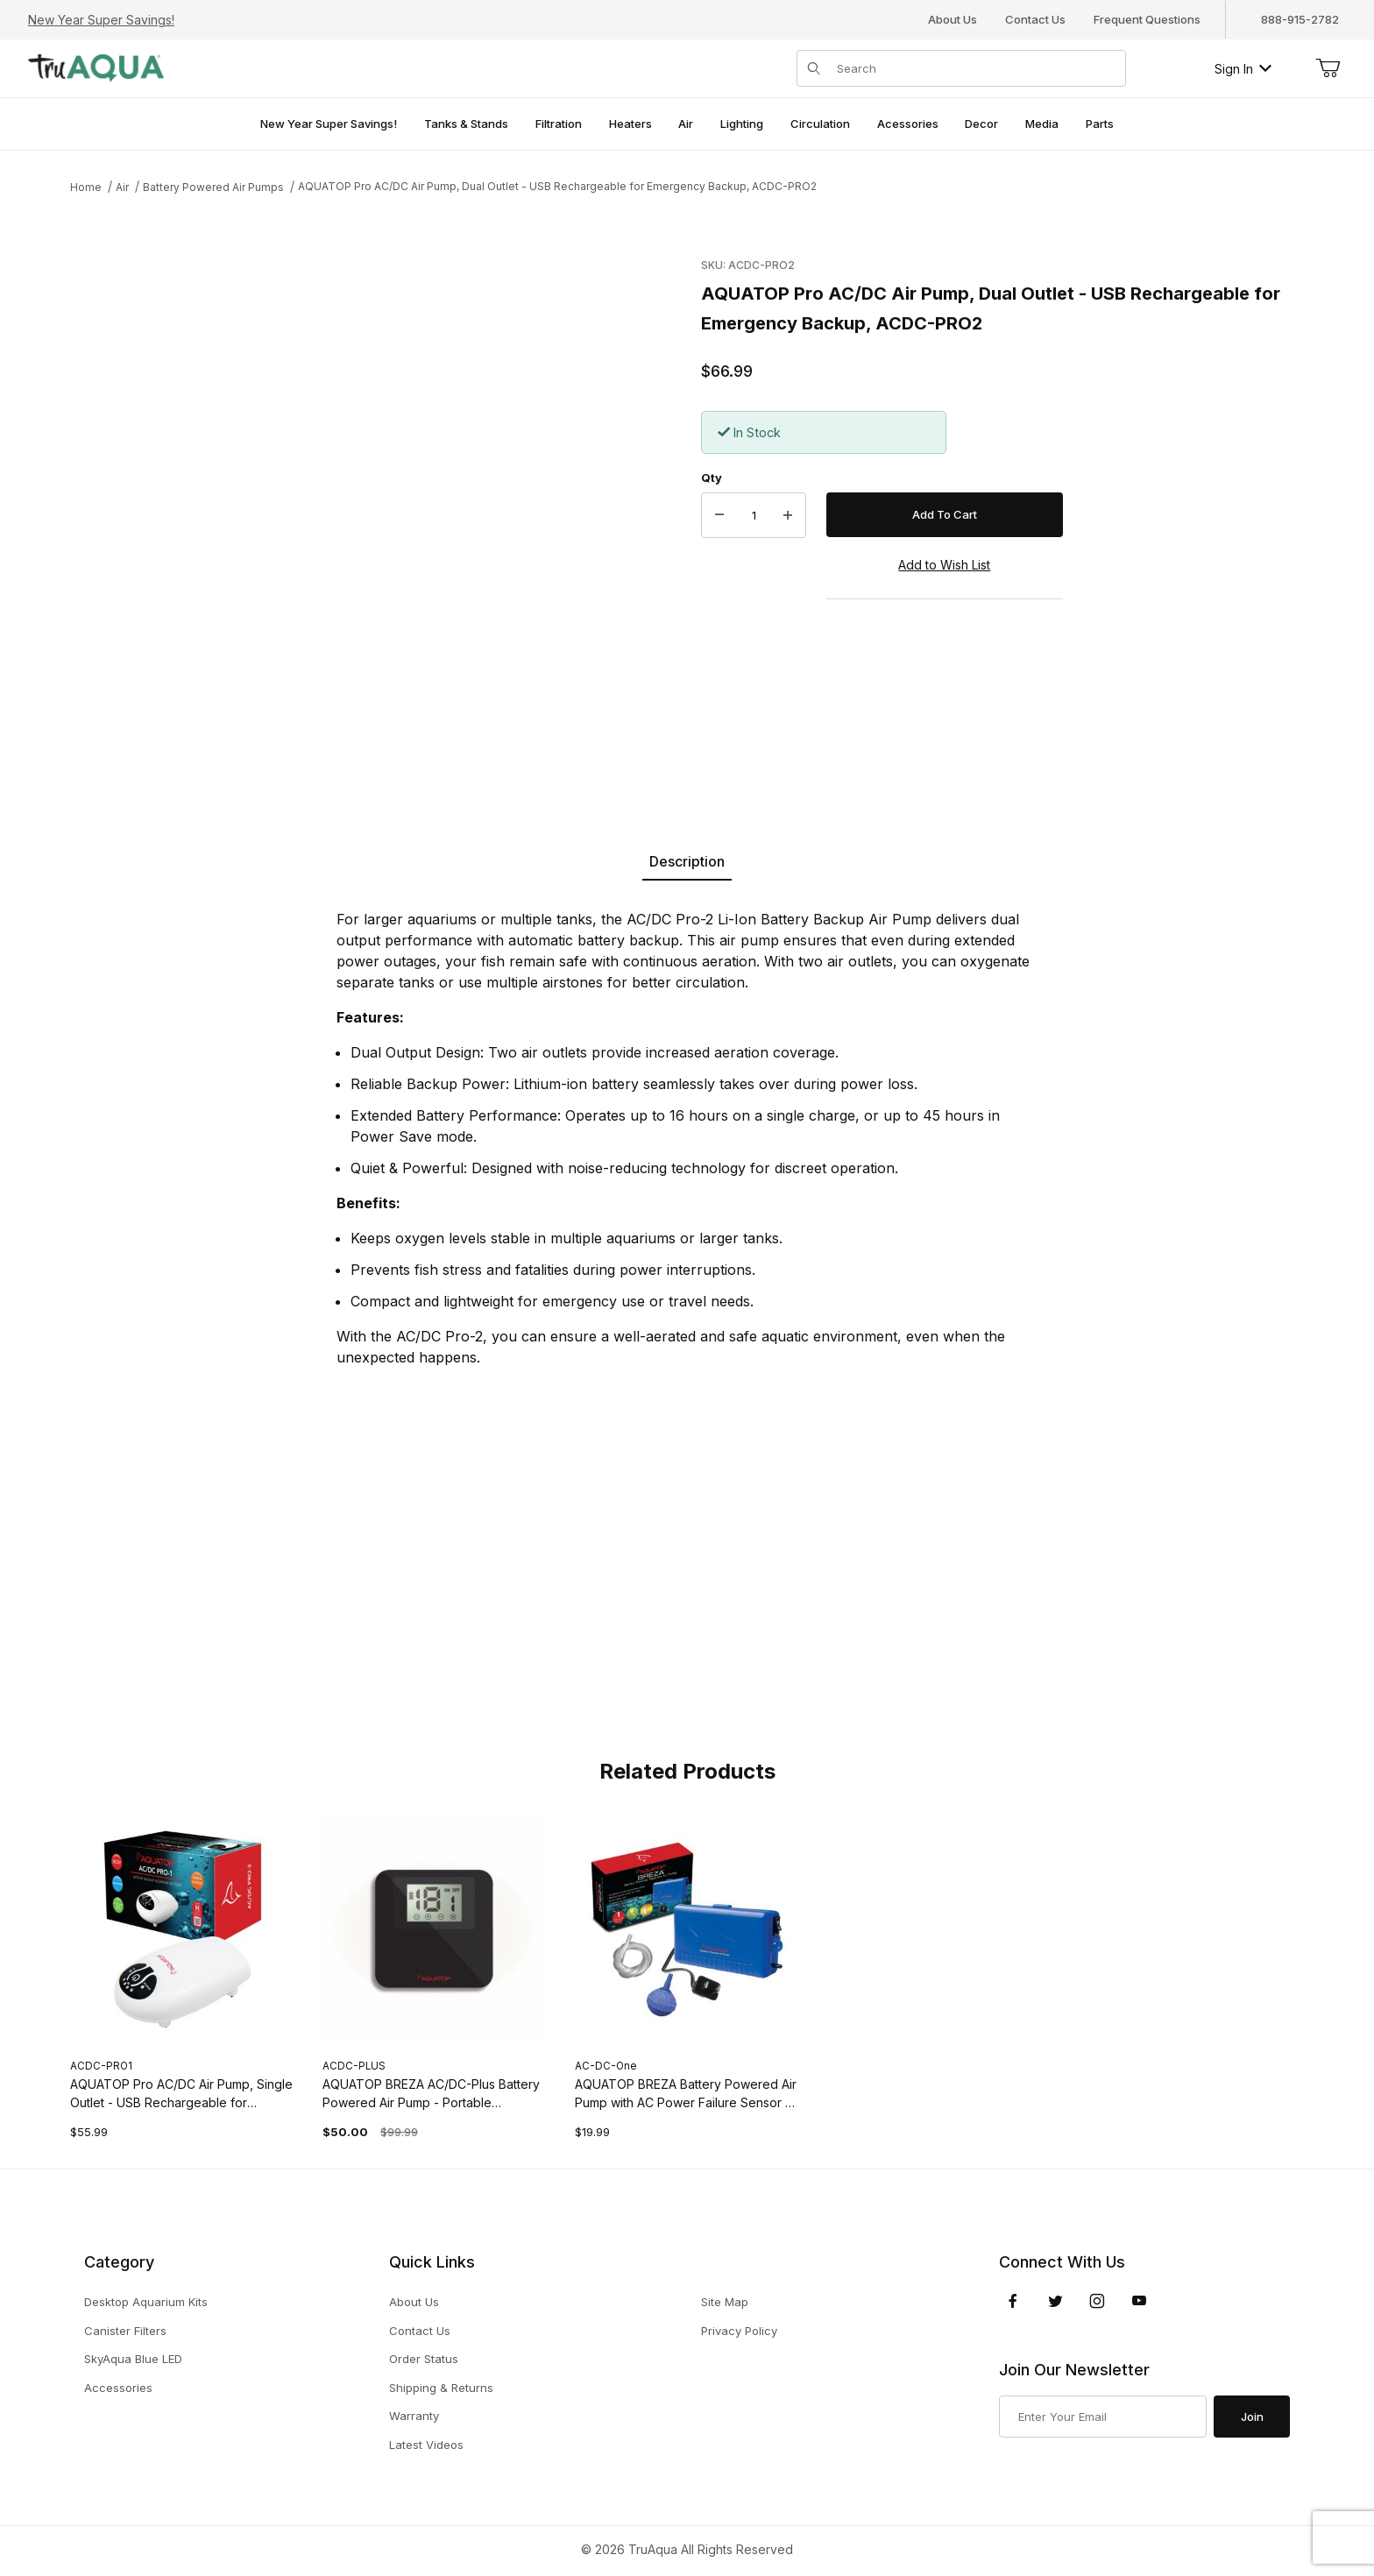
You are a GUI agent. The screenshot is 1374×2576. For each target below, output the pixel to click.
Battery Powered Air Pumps (213, 187)
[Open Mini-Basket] (1327, 68)
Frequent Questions (1147, 19)
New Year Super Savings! (101, 19)
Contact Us (1035, 19)
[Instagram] (1097, 2301)
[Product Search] (975, 68)
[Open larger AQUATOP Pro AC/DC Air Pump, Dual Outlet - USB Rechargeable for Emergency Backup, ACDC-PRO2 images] (342, 505)
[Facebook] (1013, 2301)
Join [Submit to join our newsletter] (1252, 2417)
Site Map (724, 2302)
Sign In (1243, 68)
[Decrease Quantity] (719, 515)
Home (86, 187)
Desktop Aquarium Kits (146, 2302)
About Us (952, 19)
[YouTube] (1139, 2301)
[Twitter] (1055, 2301)
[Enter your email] (1103, 2417)
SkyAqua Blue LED (133, 2359)
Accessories (118, 2388)
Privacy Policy (739, 2331)
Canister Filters (125, 2331)
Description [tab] (687, 861)
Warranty (414, 2416)
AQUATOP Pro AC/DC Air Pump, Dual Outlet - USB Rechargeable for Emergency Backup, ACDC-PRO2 (557, 186)
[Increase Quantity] (787, 515)
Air (122, 187)
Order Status (423, 2359)
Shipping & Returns (441, 2388)
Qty (711, 478)
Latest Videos (426, 2445)
